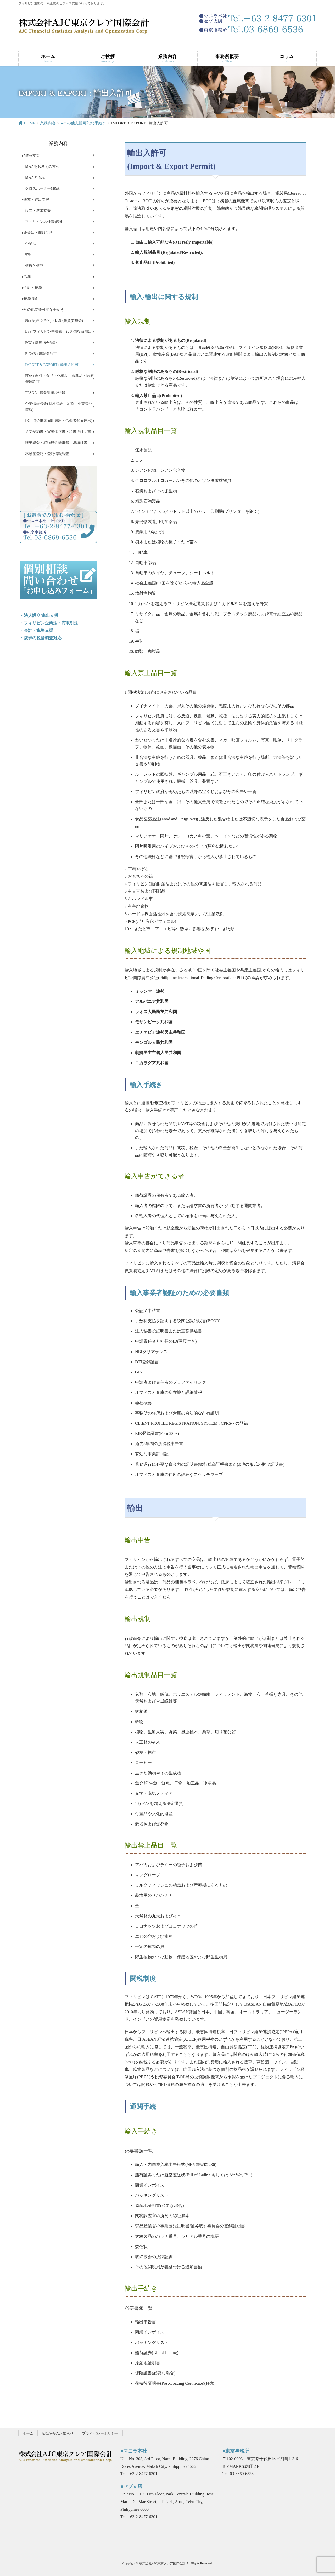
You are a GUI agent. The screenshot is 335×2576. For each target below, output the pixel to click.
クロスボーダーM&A (42, 189)
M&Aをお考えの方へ (42, 167)
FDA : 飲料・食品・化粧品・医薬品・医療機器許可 (59, 379)
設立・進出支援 (38, 210)
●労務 (26, 277)
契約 (28, 255)
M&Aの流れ (35, 178)
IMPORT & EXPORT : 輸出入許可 (52, 365)
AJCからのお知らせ (58, 2433)
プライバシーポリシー (100, 2433)
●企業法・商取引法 (37, 233)
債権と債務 (34, 266)
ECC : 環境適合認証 (41, 343)
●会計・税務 (31, 288)
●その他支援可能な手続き (42, 310)
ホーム (28, 2433)
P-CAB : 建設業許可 (41, 354)
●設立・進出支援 (35, 200)
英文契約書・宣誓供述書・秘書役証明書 (58, 432)
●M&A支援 (30, 156)
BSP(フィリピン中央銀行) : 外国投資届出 (58, 332)
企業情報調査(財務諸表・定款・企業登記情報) (58, 407)
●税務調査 (29, 299)
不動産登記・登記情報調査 (47, 454)
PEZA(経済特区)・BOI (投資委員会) (54, 321)
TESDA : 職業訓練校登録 (45, 393)
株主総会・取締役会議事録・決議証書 (56, 443)
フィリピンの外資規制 (43, 222)
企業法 (30, 244)
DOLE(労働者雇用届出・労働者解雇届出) (58, 421)
